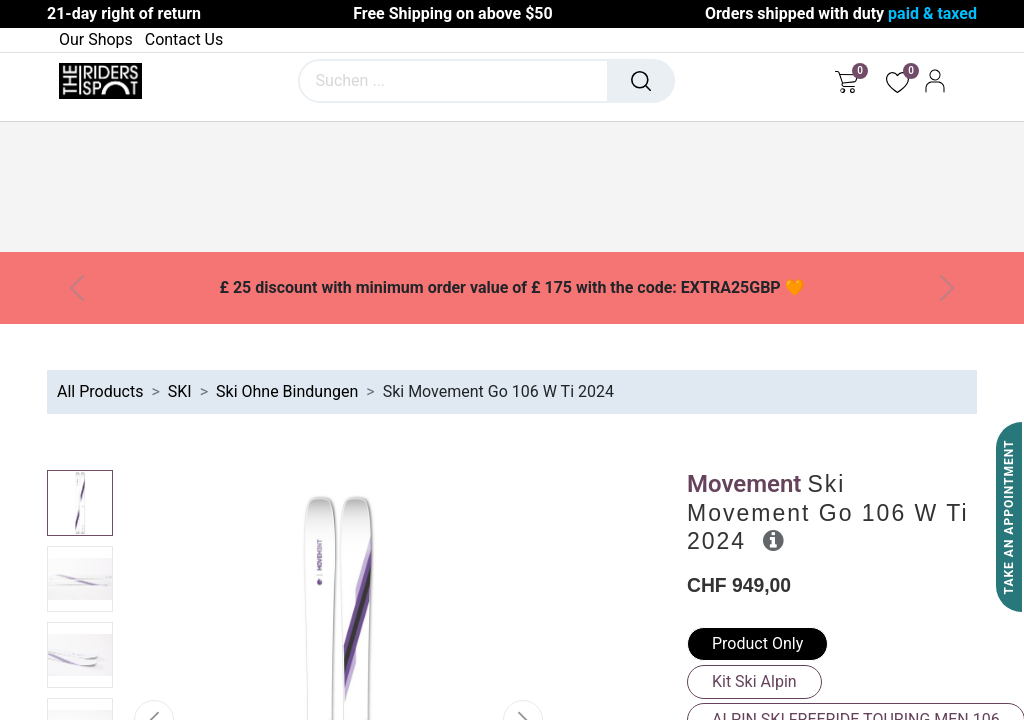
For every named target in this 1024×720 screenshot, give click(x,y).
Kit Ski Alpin (754, 681)
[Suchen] (641, 81)
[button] (773, 540)
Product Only (757, 643)
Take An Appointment (1009, 517)
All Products (100, 391)
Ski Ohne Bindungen (287, 391)
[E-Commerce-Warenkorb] (846, 81)
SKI (180, 391)
